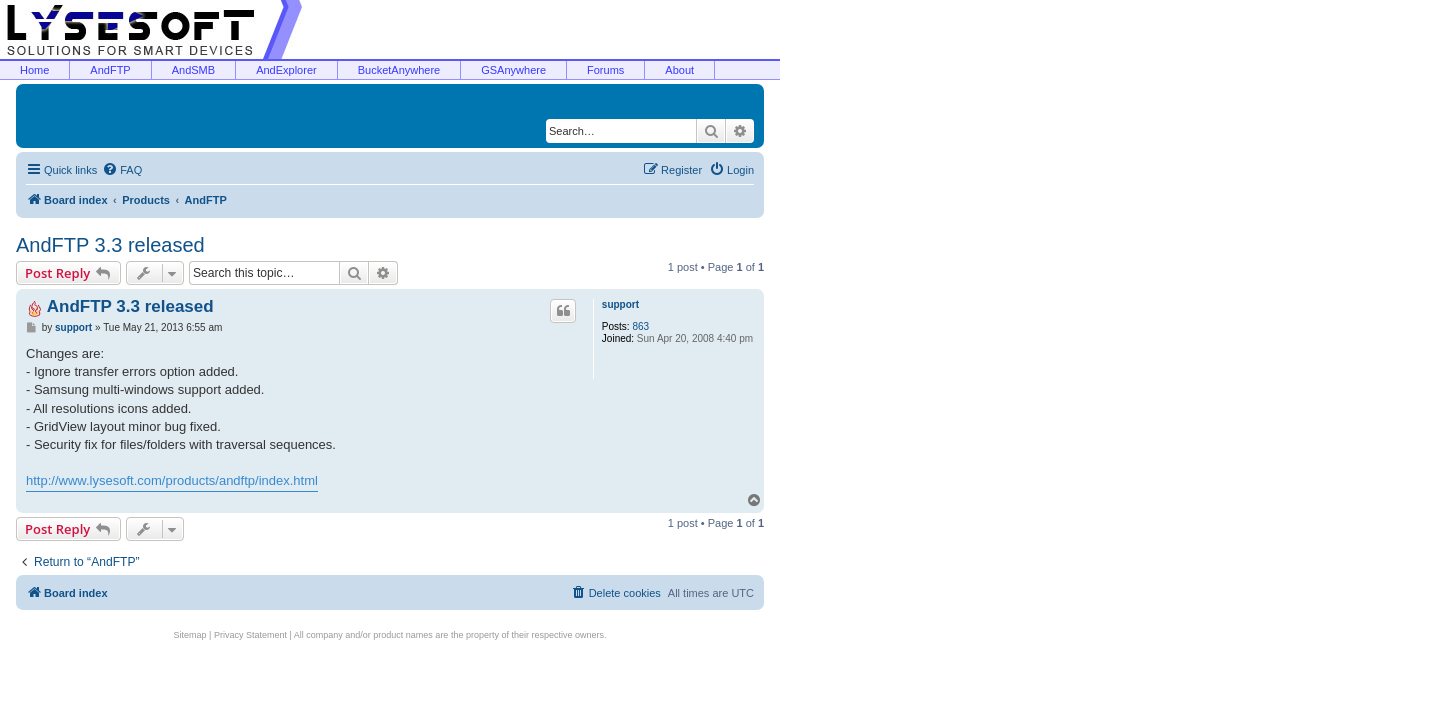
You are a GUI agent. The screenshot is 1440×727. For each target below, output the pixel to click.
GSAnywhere (513, 70)
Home (34, 70)
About (679, 70)
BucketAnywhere (399, 70)
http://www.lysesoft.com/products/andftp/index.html (172, 480)
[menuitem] (122, 170)
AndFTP (110, 70)
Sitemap (190, 635)
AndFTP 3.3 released (110, 245)
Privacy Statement (250, 635)
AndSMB (193, 70)
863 (640, 326)
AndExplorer (286, 70)
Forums (605, 70)
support (620, 304)
